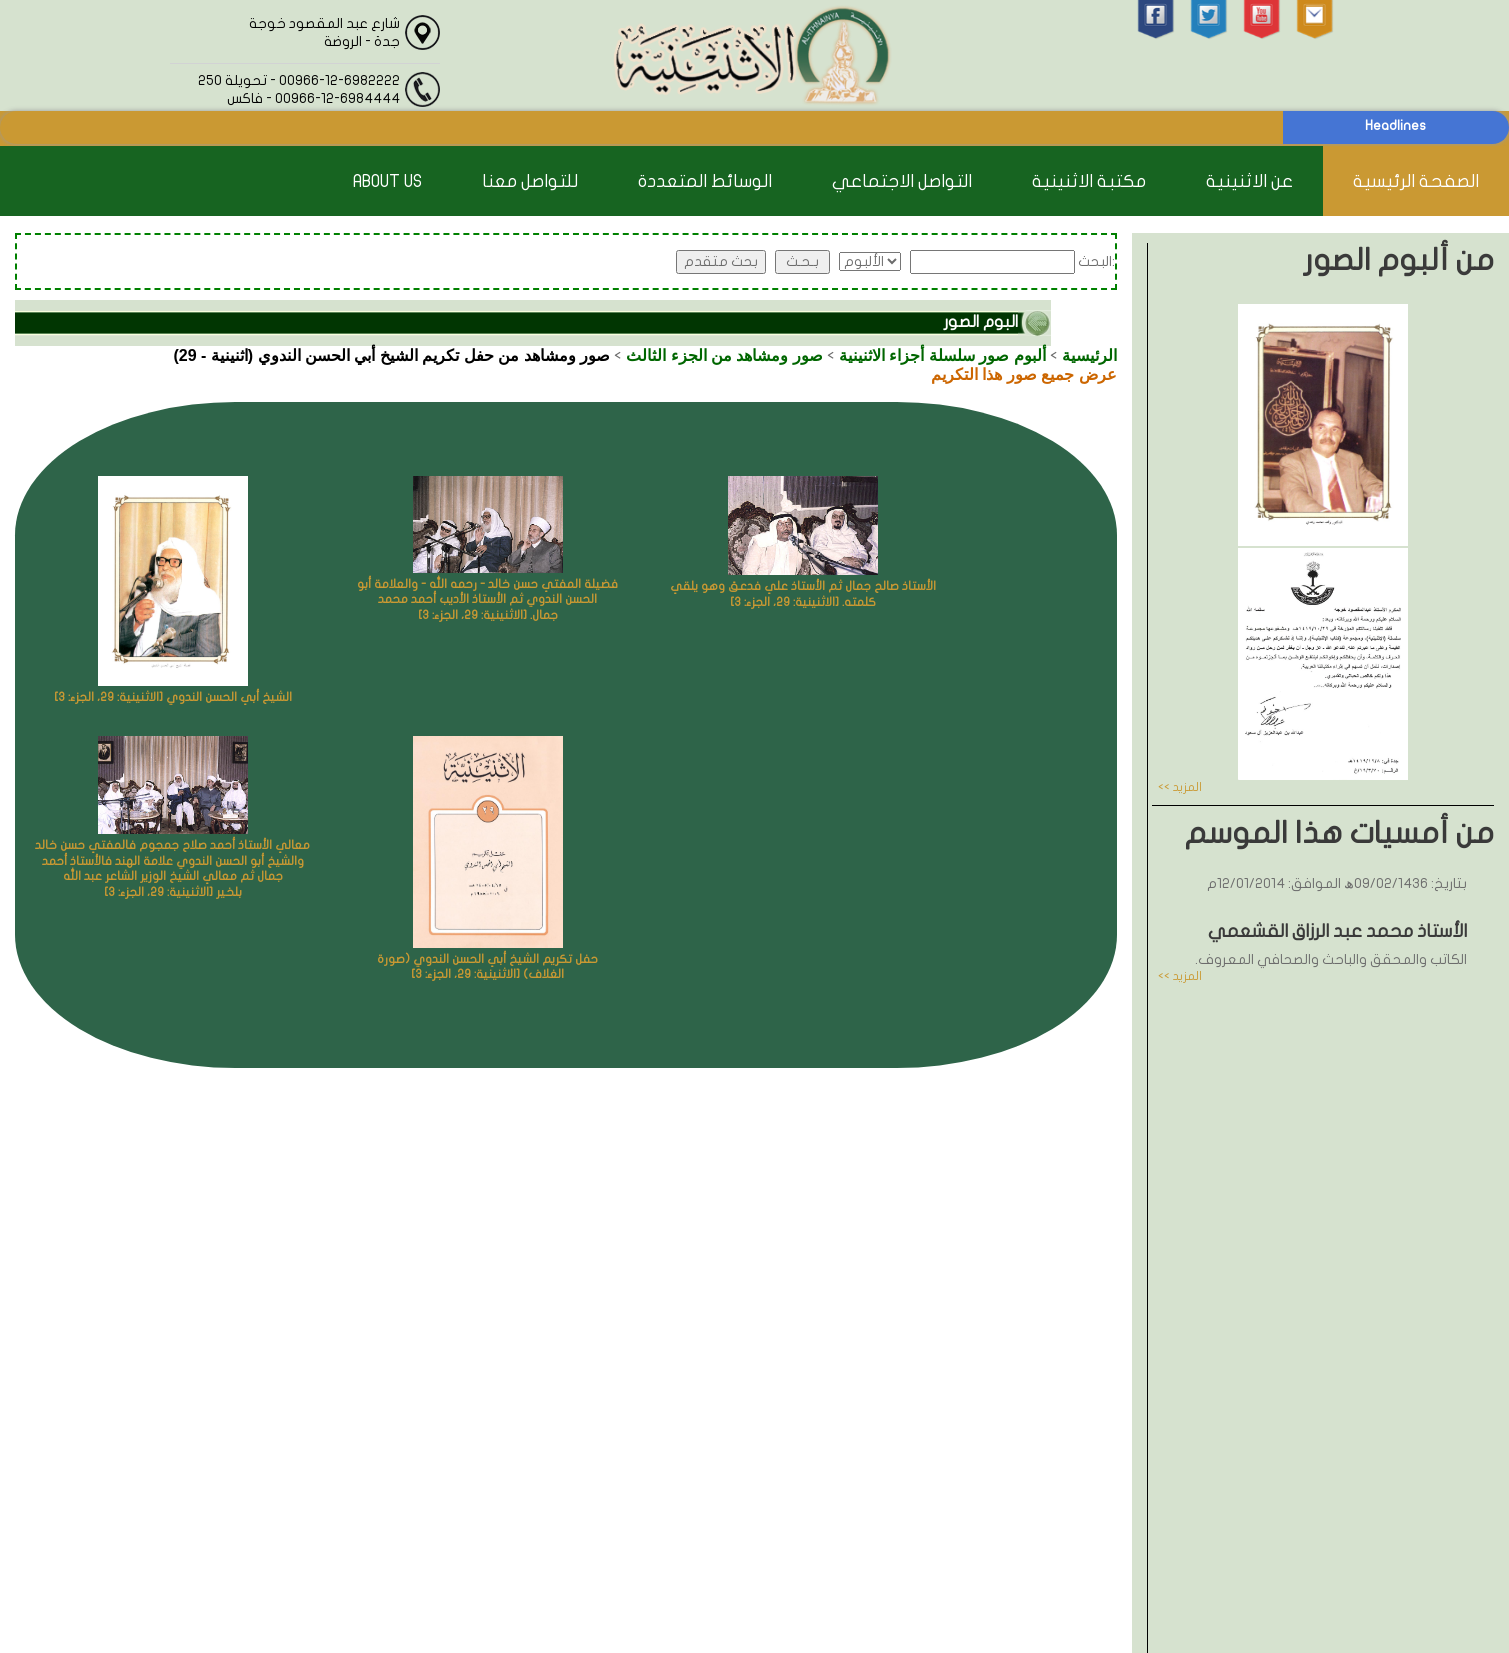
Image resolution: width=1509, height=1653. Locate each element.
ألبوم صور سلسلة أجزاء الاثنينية (942, 355)
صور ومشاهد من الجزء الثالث (724, 355)
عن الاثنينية (1249, 181)
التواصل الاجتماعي (902, 181)
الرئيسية (1089, 355)
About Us (387, 181)
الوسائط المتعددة (705, 181)
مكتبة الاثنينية (1089, 181)
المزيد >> (1180, 787)
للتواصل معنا (530, 181)
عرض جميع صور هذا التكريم (1024, 374)
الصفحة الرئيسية (1416, 181)
